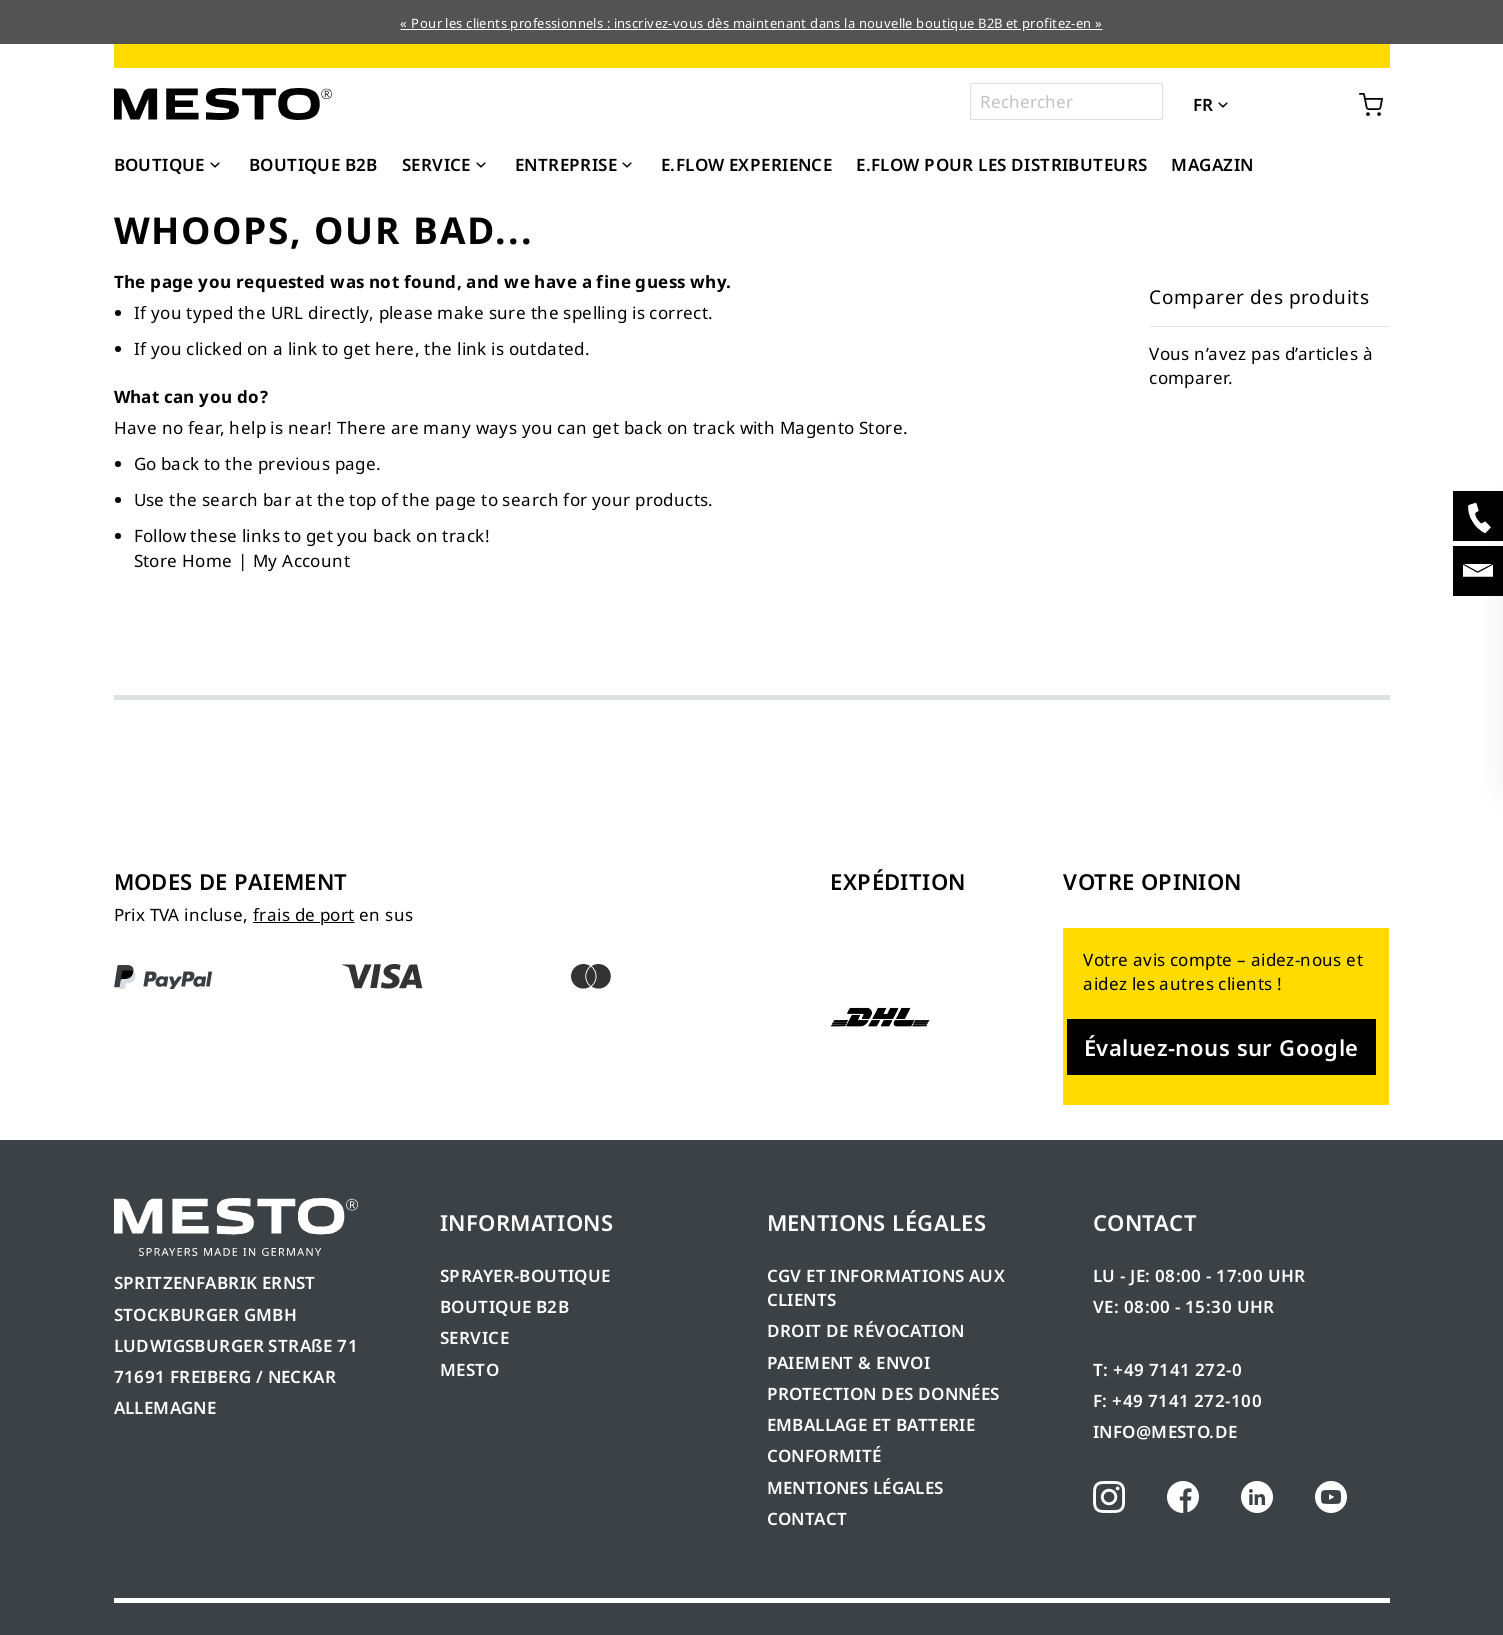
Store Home (183, 560)
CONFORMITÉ (824, 1455)
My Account (301, 560)
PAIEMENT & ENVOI (849, 1362)
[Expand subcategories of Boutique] (215, 166)
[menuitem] (169, 165)
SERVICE (474, 1337)
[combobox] (1066, 101)
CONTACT (807, 1518)
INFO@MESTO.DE (1165, 1431)
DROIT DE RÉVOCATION (866, 1330)
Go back (167, 463)
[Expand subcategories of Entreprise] (627, 166)
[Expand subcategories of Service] (481, 166)
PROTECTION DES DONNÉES (883, 1393)
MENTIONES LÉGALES (855, 1487)
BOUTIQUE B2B (504, 1306)
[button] (1251, 103)
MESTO (469, 1369)
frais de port (303, 914)
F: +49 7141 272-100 (1177, 1400)
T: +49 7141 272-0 (1167, 1369)
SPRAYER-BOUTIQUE (525, 1275)
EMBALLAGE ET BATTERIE (871, 1424)
